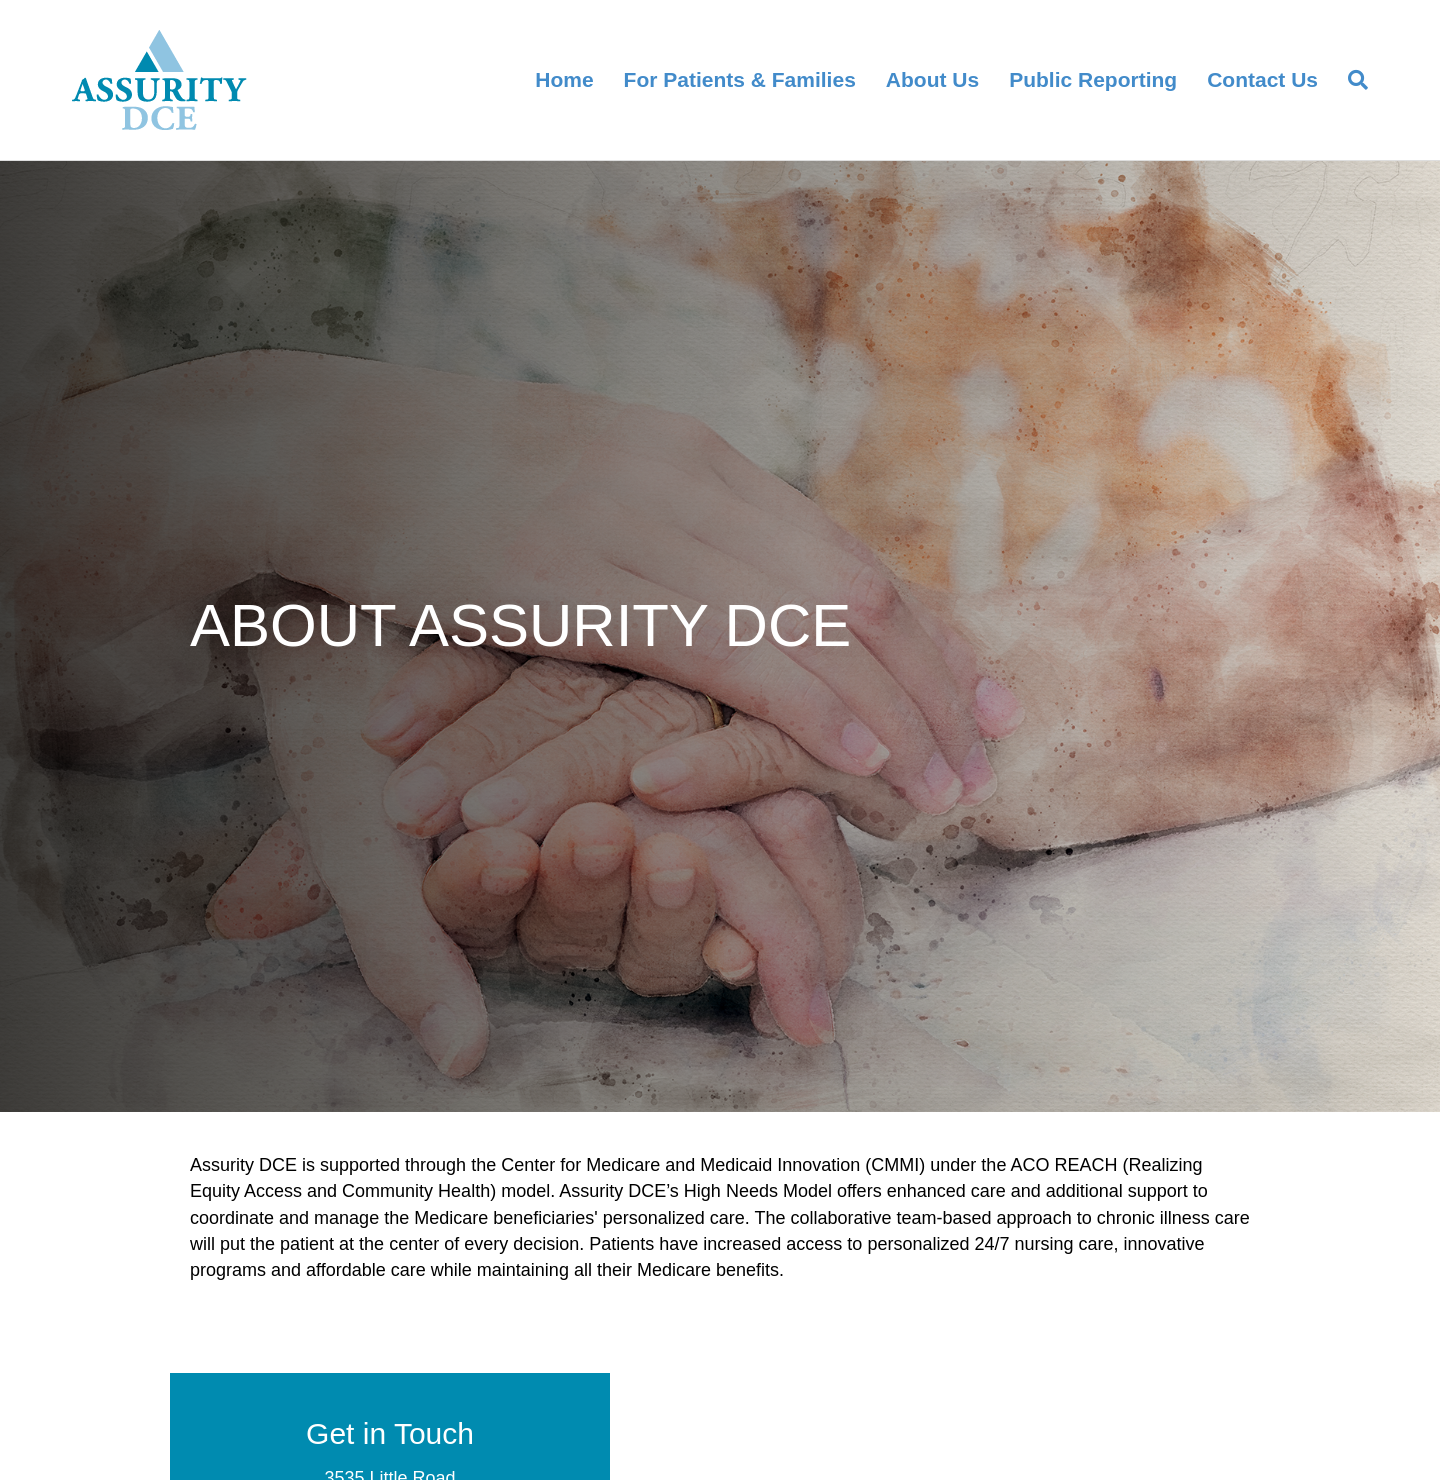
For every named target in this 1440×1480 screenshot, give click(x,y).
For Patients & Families (740, 79)
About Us (932, 79)
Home (564, 79)
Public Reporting (1093, 79)
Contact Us (1262, 79)
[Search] (1350, 80)
